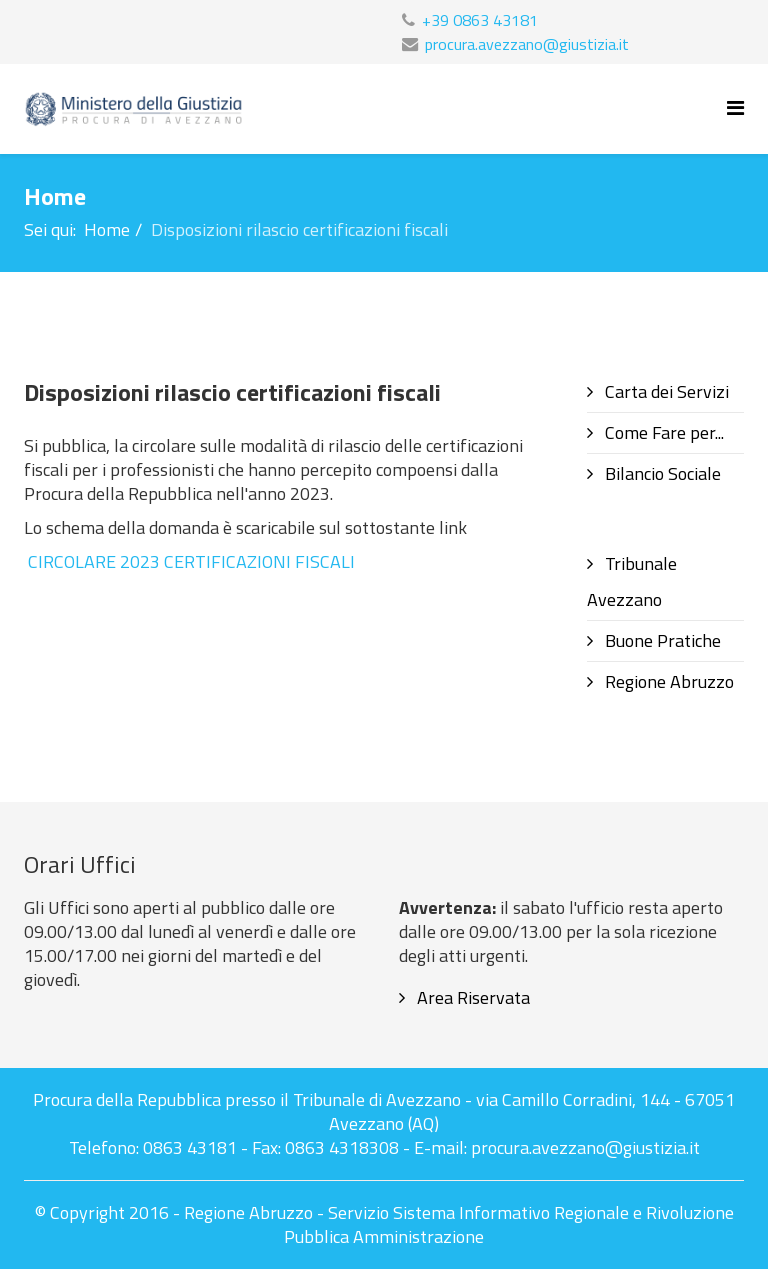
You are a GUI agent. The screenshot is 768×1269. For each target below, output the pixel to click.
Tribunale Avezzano (632, 581)
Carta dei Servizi (665, 391)
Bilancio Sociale (661, 473)
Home (107, 229)
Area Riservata (471, 997)
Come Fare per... (662, 432)
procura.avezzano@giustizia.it (527, 44)
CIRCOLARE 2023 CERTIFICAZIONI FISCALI (191, 561)
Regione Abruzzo (667, 681)
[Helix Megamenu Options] (735, 107)
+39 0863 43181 (480, 20)
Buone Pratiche (661, 640)
